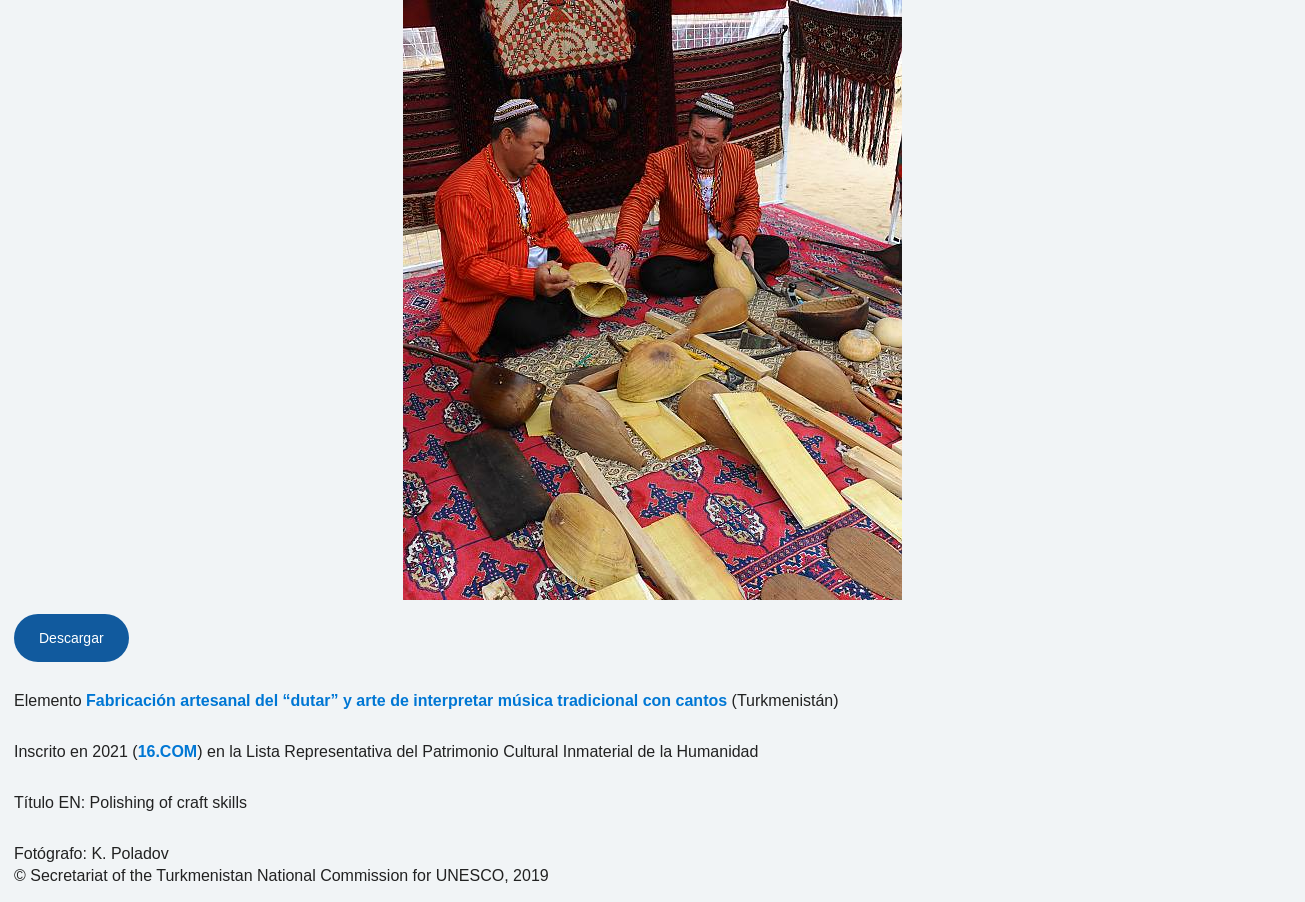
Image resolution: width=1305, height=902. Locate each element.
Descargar (71, 638)
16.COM (168, 751)
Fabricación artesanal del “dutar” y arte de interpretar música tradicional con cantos (406, 700)
